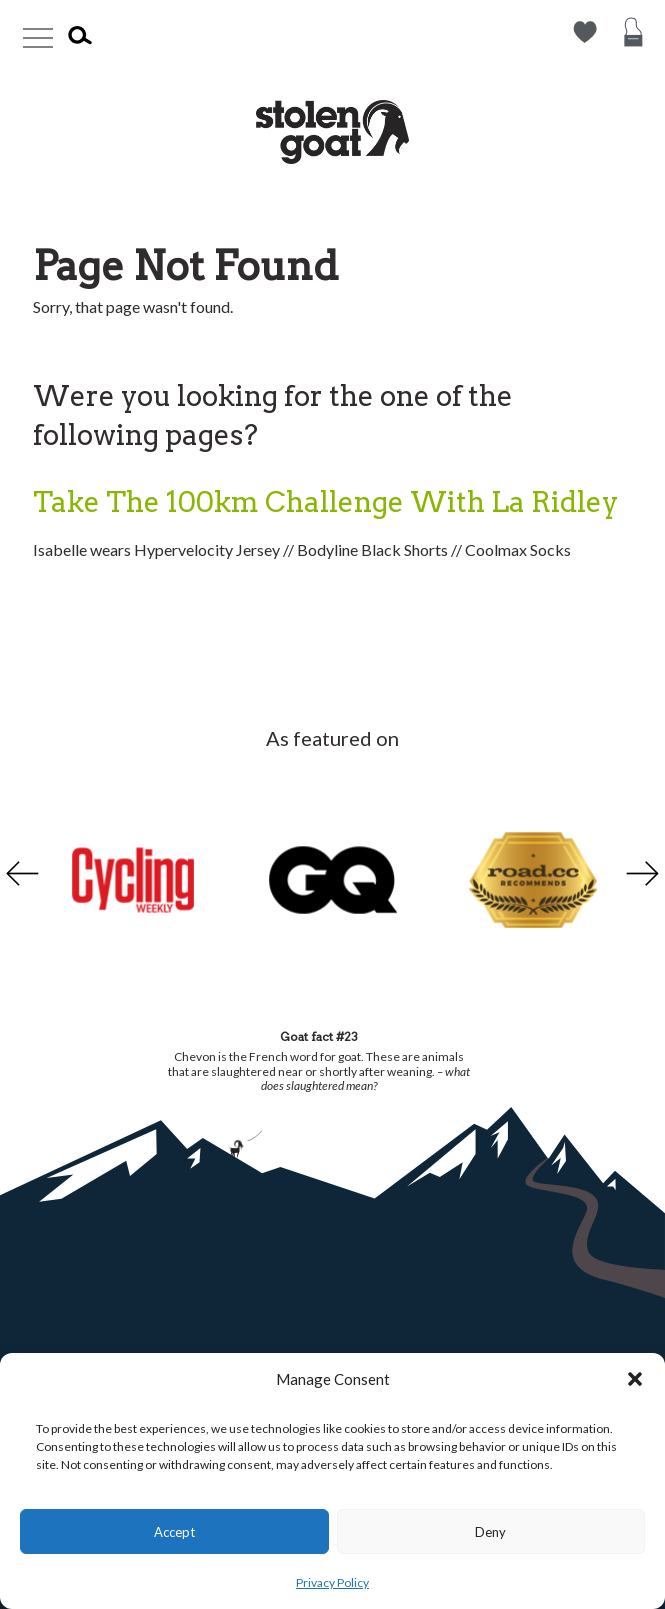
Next (645, 873)
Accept (174, 1532)
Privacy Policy (332, 1582)
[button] (635, 1379)
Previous (20, 873)
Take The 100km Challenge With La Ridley (325, 502)
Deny (490, 1532)
